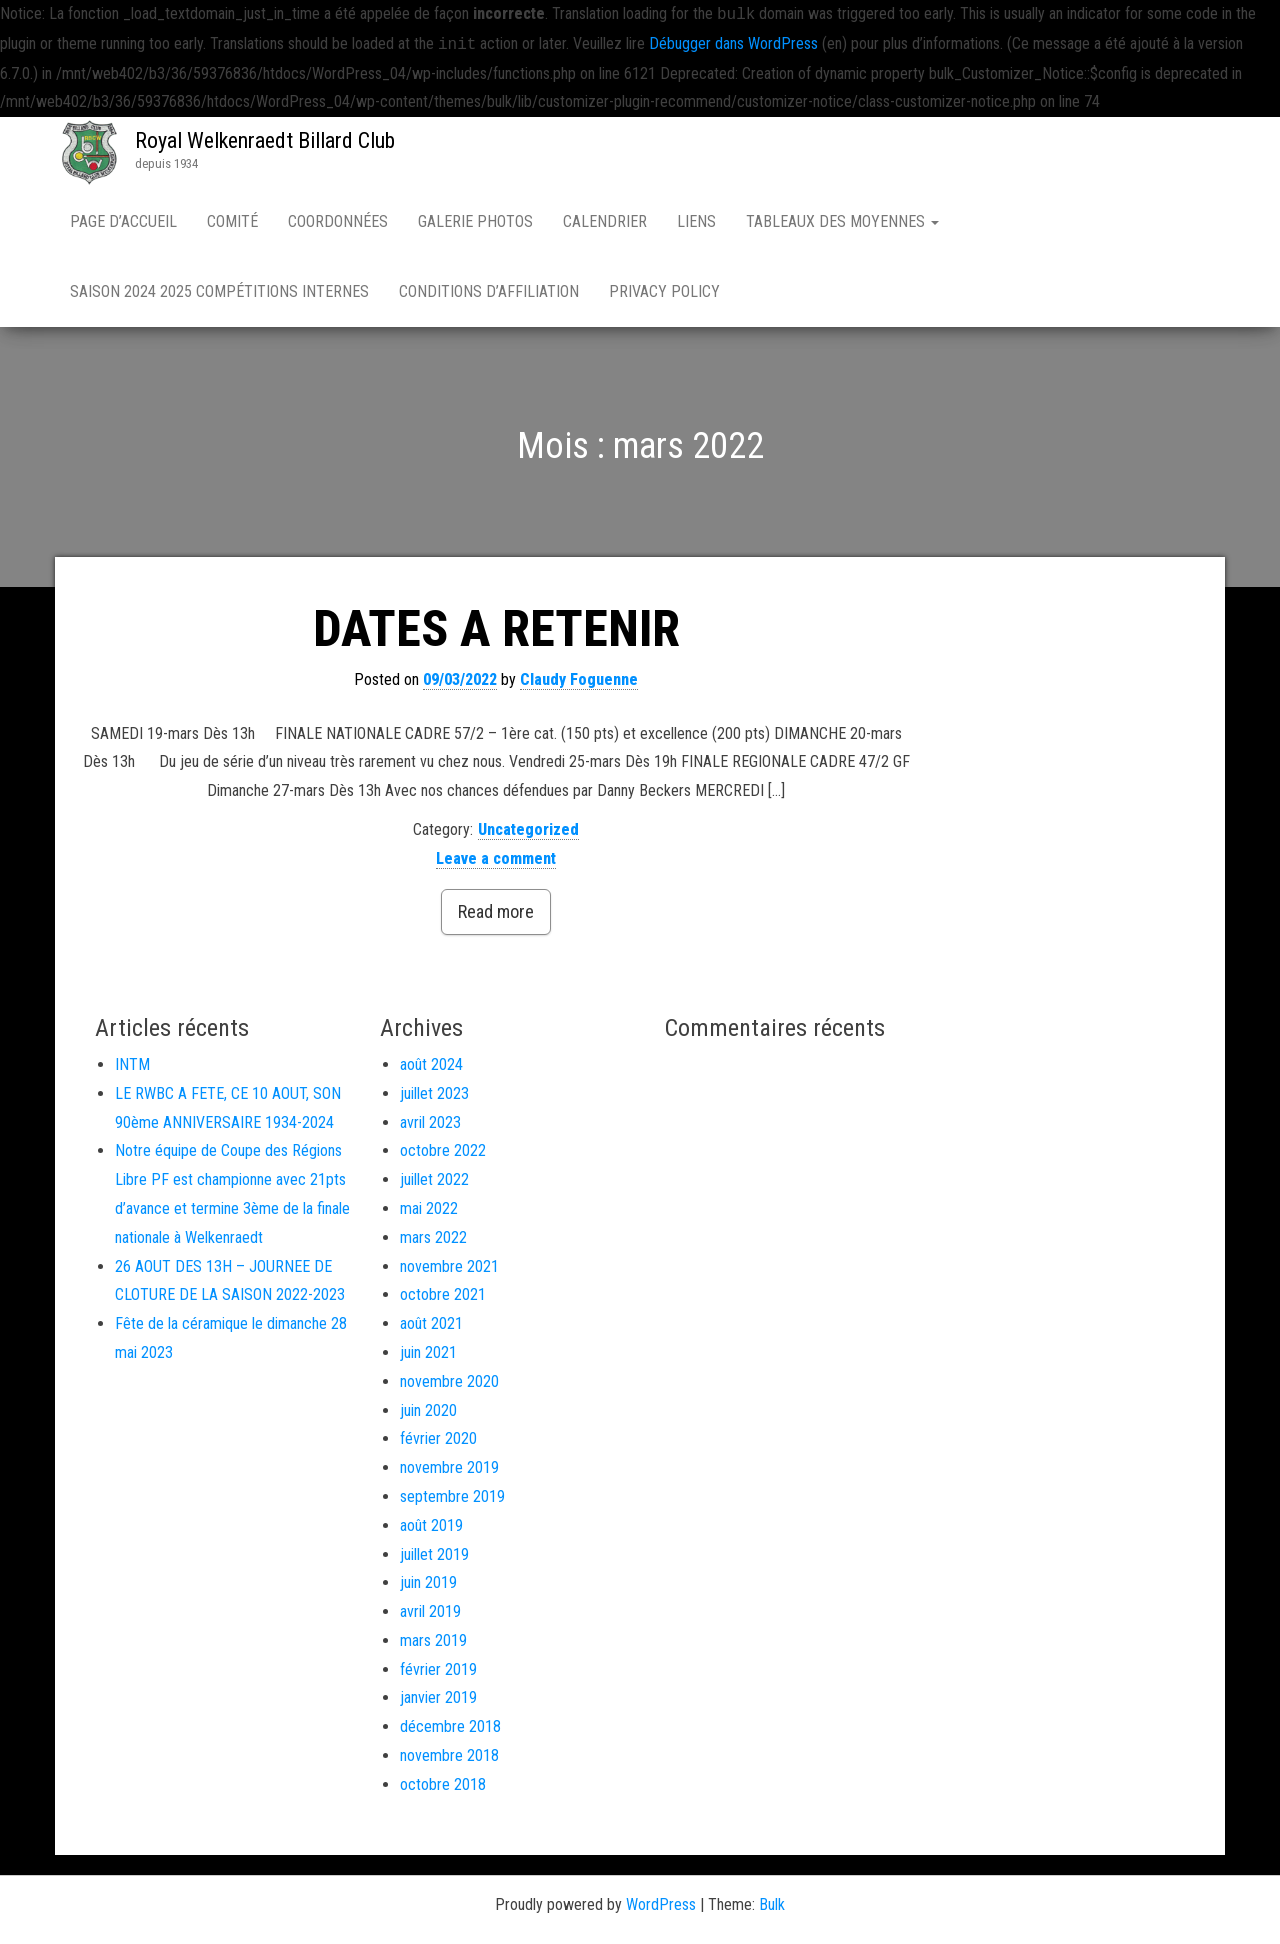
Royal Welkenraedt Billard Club (265, 140)
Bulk (772, 1904)
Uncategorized (528, 829)
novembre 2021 (449, 1266)
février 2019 (438, 1669)
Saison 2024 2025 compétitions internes (219, 291)
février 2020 (438, 1438)
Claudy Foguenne (579, 679)
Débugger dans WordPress (733, 44)
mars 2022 (433, 1237)
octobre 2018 (443, 1784)
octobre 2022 (443, 1150)
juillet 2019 (434, 1554)
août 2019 (431, 1525)
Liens (696, 221)
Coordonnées (338, 221)
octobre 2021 (443, 1294)
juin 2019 (428, 1582)
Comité (232, 221)
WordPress (661, 1904)
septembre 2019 (452, 1496)
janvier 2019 (438, 1697)
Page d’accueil (123, 221)
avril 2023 (430, 1122)
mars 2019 (433, 1640)
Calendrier (605, 221)
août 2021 (431, 1323)
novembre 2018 (449, 1755)
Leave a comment (496, 858)
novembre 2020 (449, 1381)
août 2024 (431, 1064)
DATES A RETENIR (496, 629)
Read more (496, 911)
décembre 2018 (450, 1726)
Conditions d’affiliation (489, 291)
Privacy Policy (664, 291)
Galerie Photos (475, 221)
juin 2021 (428, 1352)
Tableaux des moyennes (842, 221)
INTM (132, 1064)
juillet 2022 (434, 1179)
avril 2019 (430, 1611)
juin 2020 (428, 1410)
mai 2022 (429, 1208)
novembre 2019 (449, 1467)
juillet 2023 (434, 1093)
